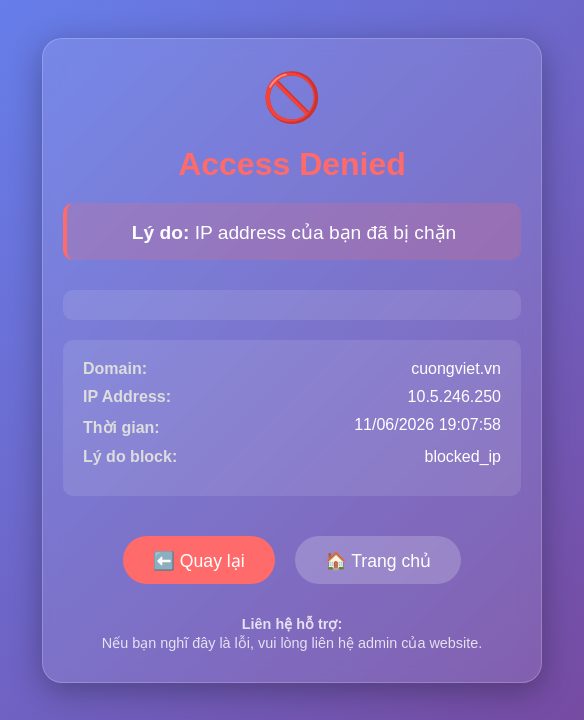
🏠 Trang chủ (378, 561)
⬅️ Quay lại (199, 561)
